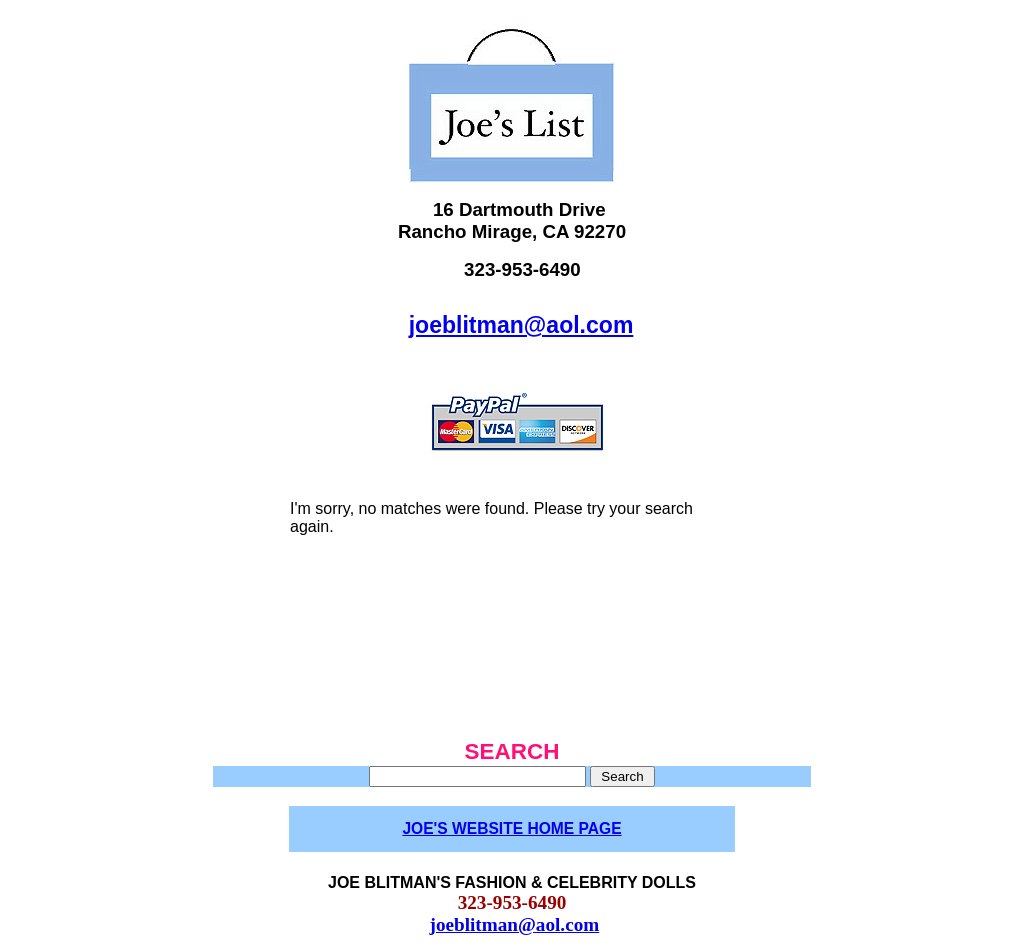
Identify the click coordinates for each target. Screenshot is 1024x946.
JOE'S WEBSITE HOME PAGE (511, 828)
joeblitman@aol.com (521, 325)
